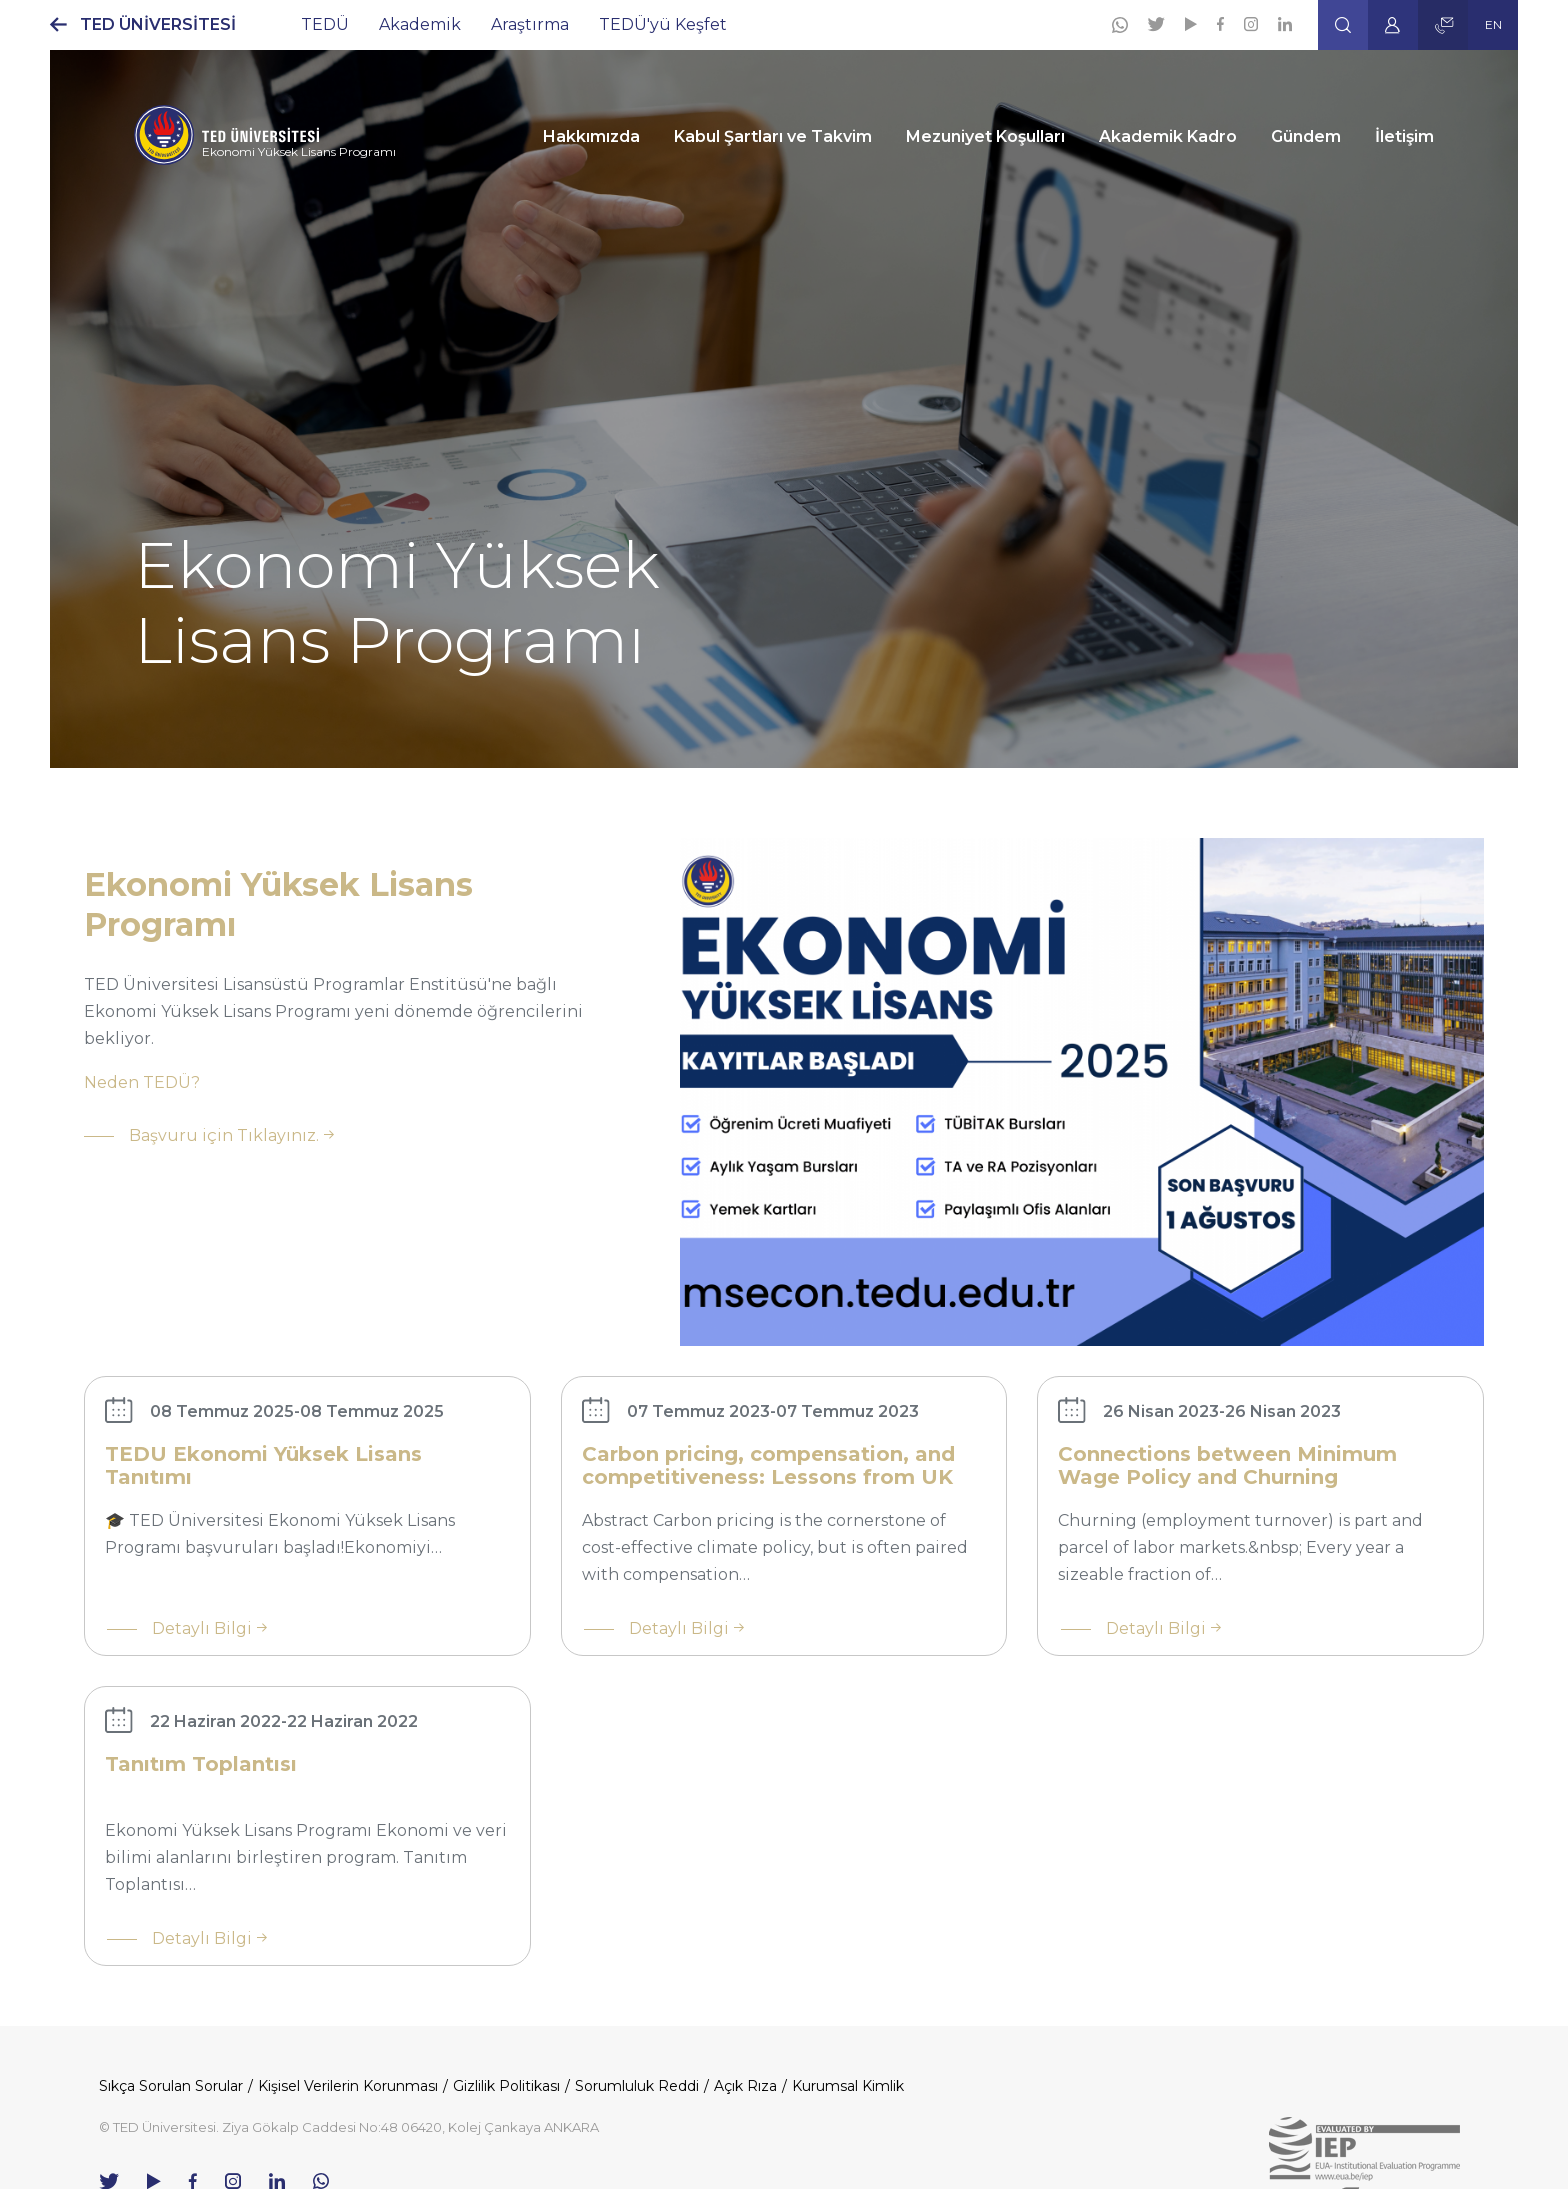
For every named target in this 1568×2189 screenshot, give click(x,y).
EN (1493, 24)
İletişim (1404, 136)
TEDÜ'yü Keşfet (663, 24)
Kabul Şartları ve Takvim (773, 136)
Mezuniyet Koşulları (985, 136)
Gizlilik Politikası (506, 2086)
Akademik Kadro (1168, 136)
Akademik (420, 24)
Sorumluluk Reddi (637, 2086)
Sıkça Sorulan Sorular (171, 2086)
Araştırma (530, 24)
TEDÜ (325, 24)
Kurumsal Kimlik (848, 2086)
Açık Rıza (745, 2086)
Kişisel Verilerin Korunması (348, 2086)
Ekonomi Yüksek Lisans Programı (299, 151)
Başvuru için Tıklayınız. (224, 1136)
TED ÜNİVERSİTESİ (158, 24)
